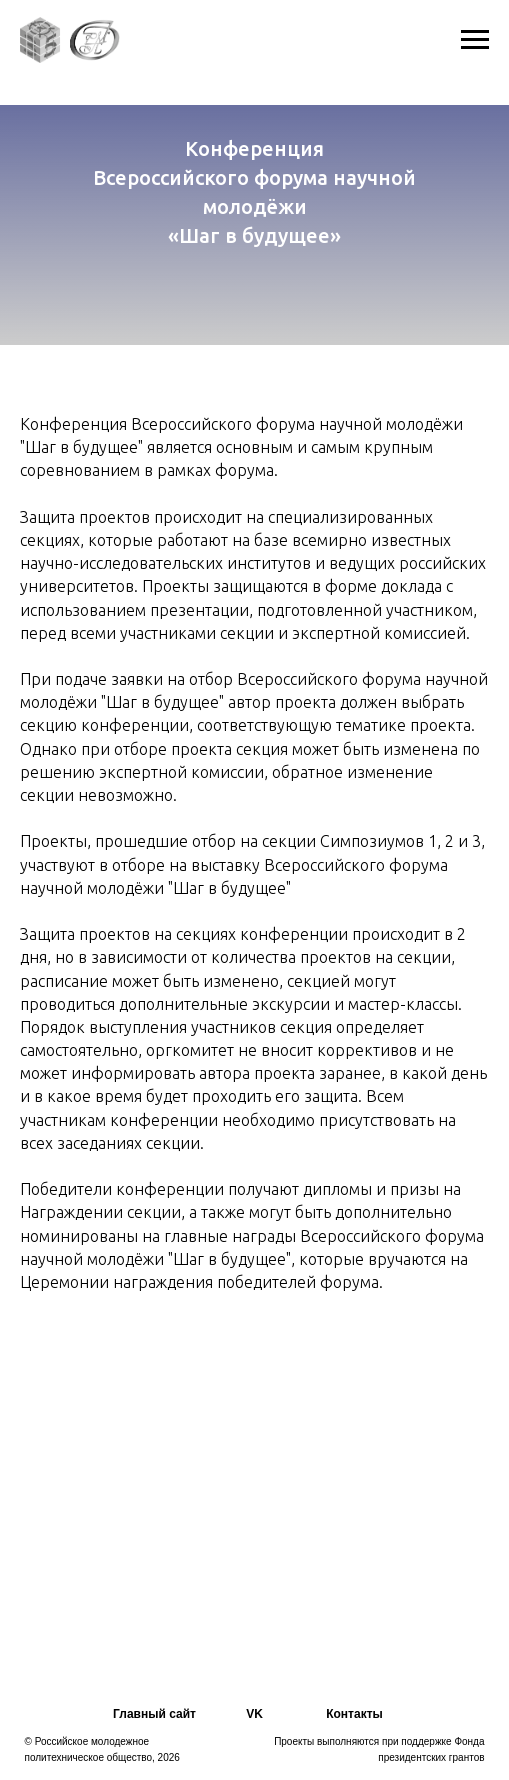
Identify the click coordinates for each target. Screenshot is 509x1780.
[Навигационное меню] (475, 40)
